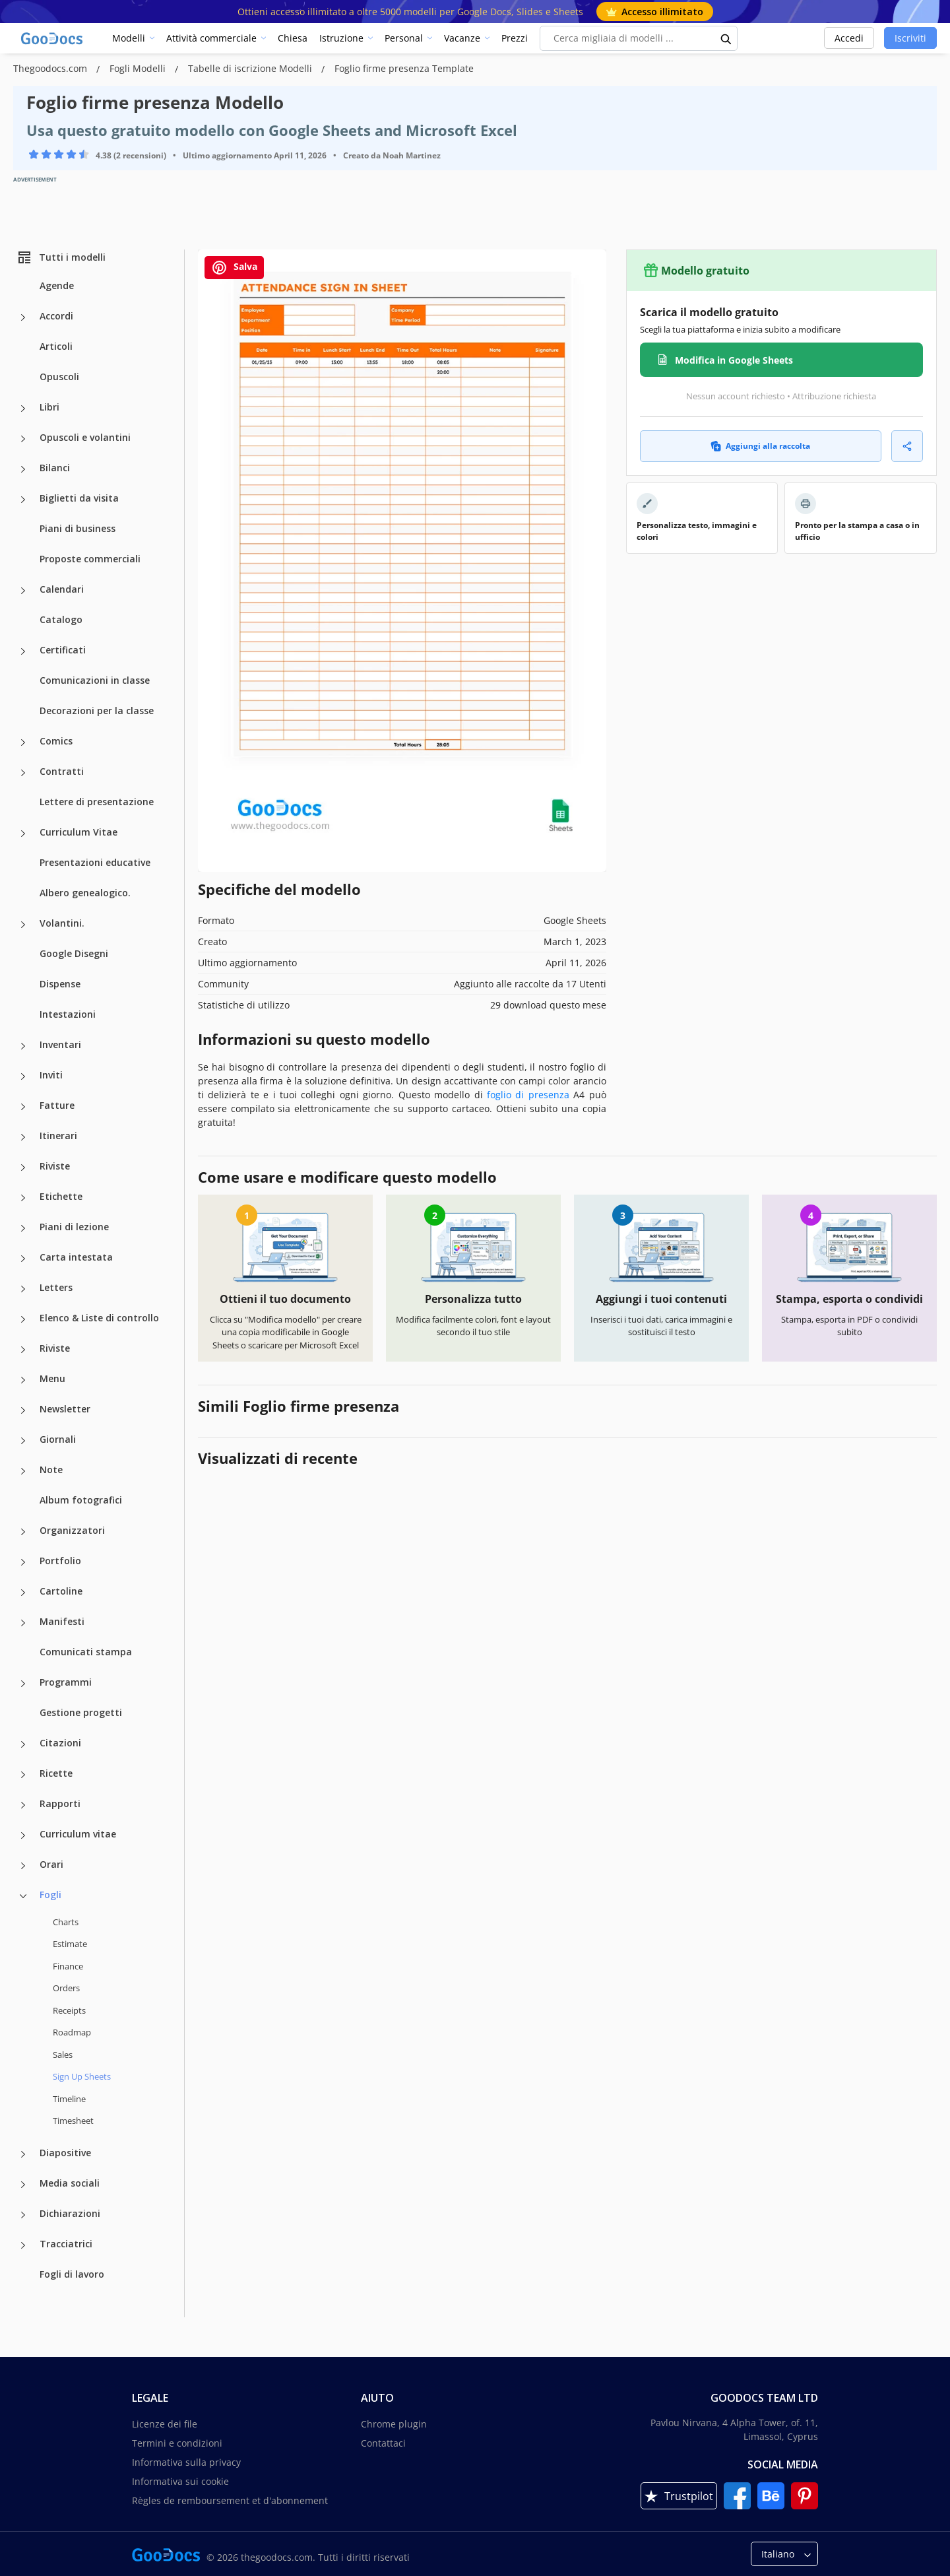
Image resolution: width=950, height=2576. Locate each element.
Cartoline (61, 1591)
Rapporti (60, 1803)
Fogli (50, 1894)
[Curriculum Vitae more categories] (23, 833)
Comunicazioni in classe (95, 680)
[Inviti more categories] (23, 1076)
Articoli (56, 346)
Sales (63, 2055)
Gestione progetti (81, 1712)
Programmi (66, 1682)
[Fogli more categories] (23, 1896)
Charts (66, 1922)
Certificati (63, 650)
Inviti (51, 1075)
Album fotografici (81, 1500)
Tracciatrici (66, 2243)
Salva (234, 267)
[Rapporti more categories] (23, 1805)
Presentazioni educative (95, 862)
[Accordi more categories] (23, 317)
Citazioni (60, 1742)
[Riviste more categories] (23, 1167)
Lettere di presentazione (97, 801)
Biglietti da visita (79, 498)
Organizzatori (72, 1530)
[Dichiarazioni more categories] (23, 2215)
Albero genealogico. (85, 892)
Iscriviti (910, 38)
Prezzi (514, 38)
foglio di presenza (528, 1094)
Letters (56, 1287)
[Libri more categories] (23, 408)
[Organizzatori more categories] (23, 1532)
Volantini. (62, 923)
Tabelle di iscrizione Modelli (251, 68)
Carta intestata (76, 1257)
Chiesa (292, 38)
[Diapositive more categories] (23, 2154)
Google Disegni (74, 953)
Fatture (57, 1105)
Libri (49, 407)
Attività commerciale (211, 38)
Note (51, 1469)
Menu (52, 1378)
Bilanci (55, 467)
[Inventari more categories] (23, 1046)
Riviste (55, 1166)
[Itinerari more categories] (23, 1137)
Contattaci (383, 2443)
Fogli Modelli (139, 68)
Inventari (60, 1044)
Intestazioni (68, 1014)
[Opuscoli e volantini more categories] (23, 439)
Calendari (62, 589)
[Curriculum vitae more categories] (23, 1835)
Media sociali (70, 2183)
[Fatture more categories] (23, 1107)
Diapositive (65, 2152)
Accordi (56, 316)
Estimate (70, 1944)
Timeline (69, 2099)
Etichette (61, 1196)
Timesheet (73, 2121)
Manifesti (62, 1621)
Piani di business (77, 528)
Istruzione (341, 38)
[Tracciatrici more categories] (23, 2245)
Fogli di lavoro (72, 2274)
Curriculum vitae (78, 1834)
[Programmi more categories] (23, 1684)
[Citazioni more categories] (23, 1744)
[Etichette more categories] (23, 1198)
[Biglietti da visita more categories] (23, 500)
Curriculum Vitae (78, 832)
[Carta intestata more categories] (23, 1259)
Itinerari (58, 1135)
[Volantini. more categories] (23, 925)
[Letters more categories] (23, 1289)
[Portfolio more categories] (23, 1562)
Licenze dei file (164, 2424)
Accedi (849, 38)
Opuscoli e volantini (85, 437)
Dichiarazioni (70, 2213)
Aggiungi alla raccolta (760, 445)
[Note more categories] (23, 1471)
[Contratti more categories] (23, 773)
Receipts (69, 2010)
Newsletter (65, 1409)
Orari (51, 1864)
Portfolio (60, 1560)
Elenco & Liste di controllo (99, 1317)
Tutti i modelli (61, 257)
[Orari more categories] (23, 1866)
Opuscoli (59, 376)
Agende (57, 285)
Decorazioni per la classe (97, 710)
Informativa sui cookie (180, 2481)
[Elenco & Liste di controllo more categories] (23, 1319)
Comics (56, 741)
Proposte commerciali (90, 558)
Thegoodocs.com (51, 68)
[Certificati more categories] (23, 651)
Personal (404, 38)
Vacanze (462, 38)
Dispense (60, 983)
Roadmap (72, 2032)
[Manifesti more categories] (23, 1623)
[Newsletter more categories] (23, 1410)
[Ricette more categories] (23, 1775)
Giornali (58, 1439)
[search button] (726, 38)
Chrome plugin (394, 2424)
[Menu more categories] (23, 1380)
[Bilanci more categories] (23, 469)
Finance (68, 1966)
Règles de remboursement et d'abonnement (230, 2500)
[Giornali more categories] (23, 1441)
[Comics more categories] (23, 742)
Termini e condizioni (177, 2443)
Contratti (62, 771)
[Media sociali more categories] (23, 2185)
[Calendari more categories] (23, 591)
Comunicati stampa (86, 1651)
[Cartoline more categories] (23, 1592)
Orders (66, 1988)
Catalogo (61, 619)
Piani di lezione (74, 1226)
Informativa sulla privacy (186, 2462)
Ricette (56, 1773)
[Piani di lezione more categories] (23, 1228)
